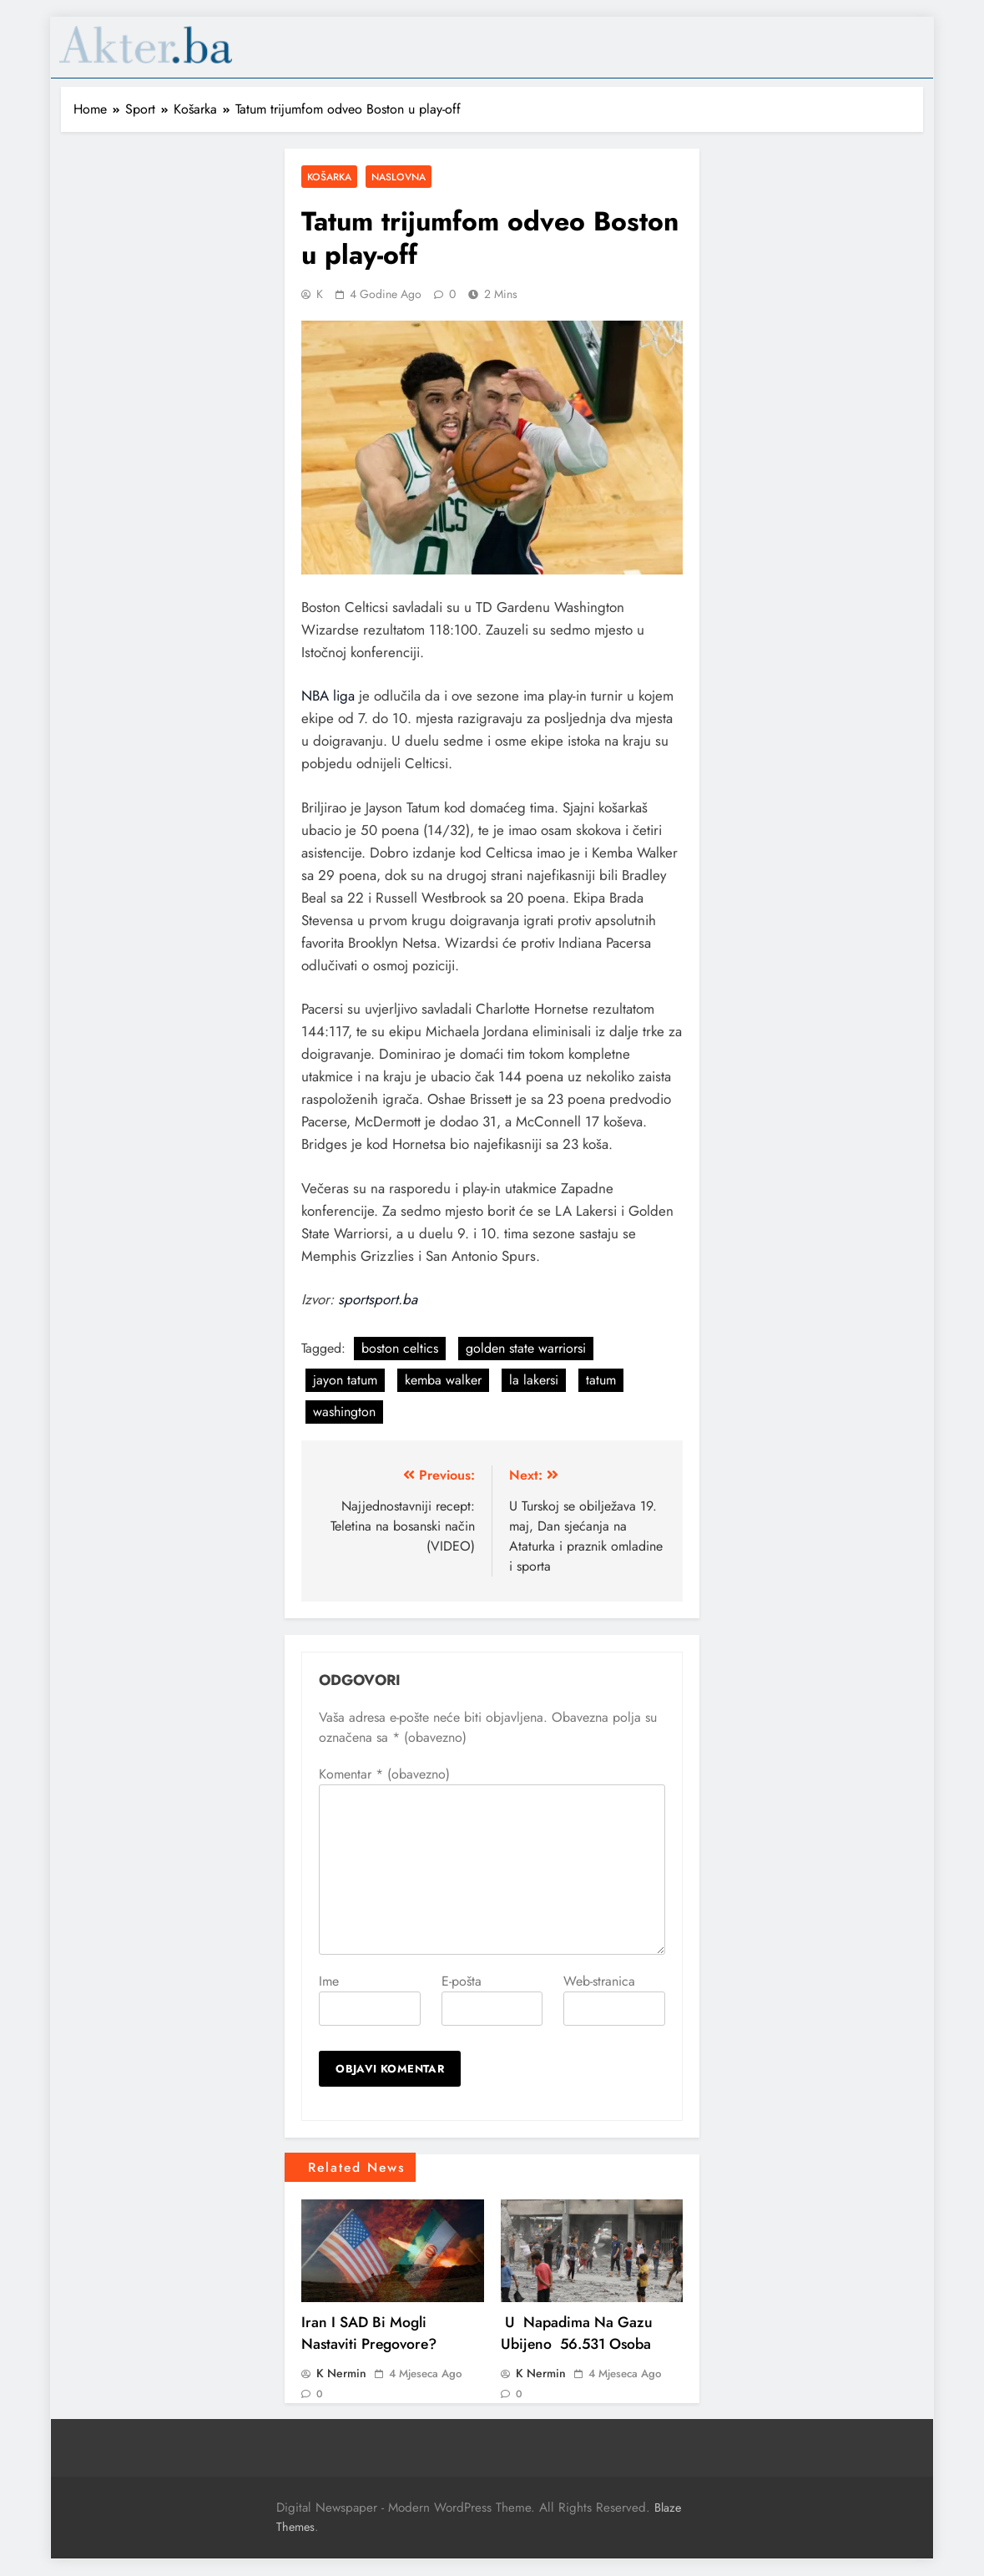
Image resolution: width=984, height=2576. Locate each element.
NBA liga (328, 696)
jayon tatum (345, 1379)
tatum (601, 1379)
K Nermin (341, 2373)
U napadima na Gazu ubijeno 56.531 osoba (577, 2333)
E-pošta (462, 1981)
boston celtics (399, 1348)
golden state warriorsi (526, 1348)
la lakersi (533, 1379)
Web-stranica (599, 1981)
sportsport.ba (377, 1299)
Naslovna (398, 177)
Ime (329, 1981)
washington (344, 1411)
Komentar (384, 1774)
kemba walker (443, 1379)
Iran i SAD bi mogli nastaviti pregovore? (368, 2333)
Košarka (329, 177)
